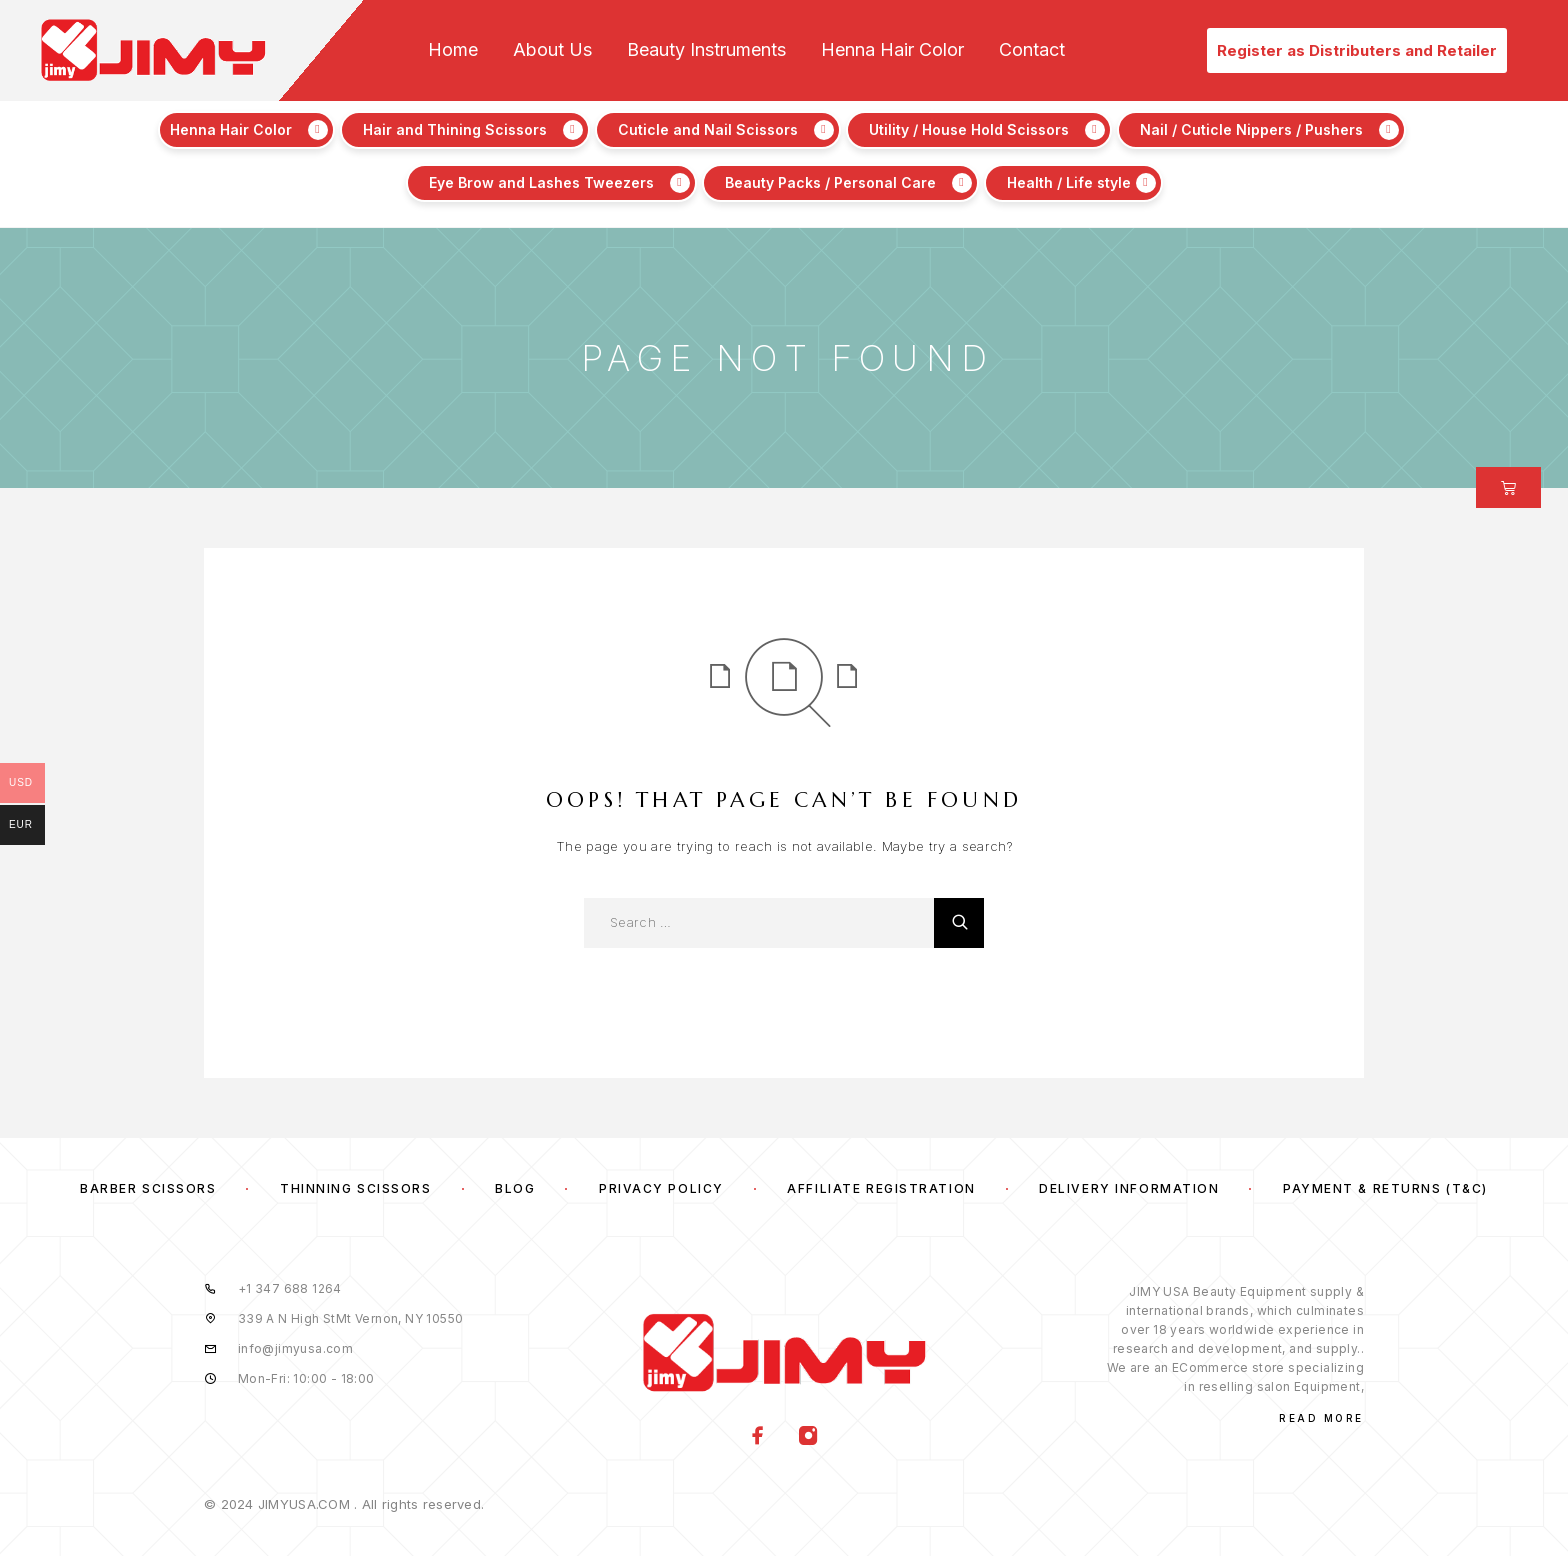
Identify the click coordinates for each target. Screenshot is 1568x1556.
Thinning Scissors (356, 1188)
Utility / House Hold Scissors (969, 129)
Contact (1032, 50)
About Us (552, 50)
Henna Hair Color (892, 50)
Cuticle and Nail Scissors (708, 129)
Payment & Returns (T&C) (1385, 1188)
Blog (515, 1188)
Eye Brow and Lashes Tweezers (541, 182)
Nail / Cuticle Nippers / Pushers (1251, 129)
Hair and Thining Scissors (455, 129)
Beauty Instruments (706, 50)
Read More (1321, 1418)
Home (453, 50)
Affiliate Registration (881, 1188)
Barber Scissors (148, 1188)
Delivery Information (1129, 1188)
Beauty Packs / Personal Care (830, 182)
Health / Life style (1069, 182)
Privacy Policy (661, 1188)
